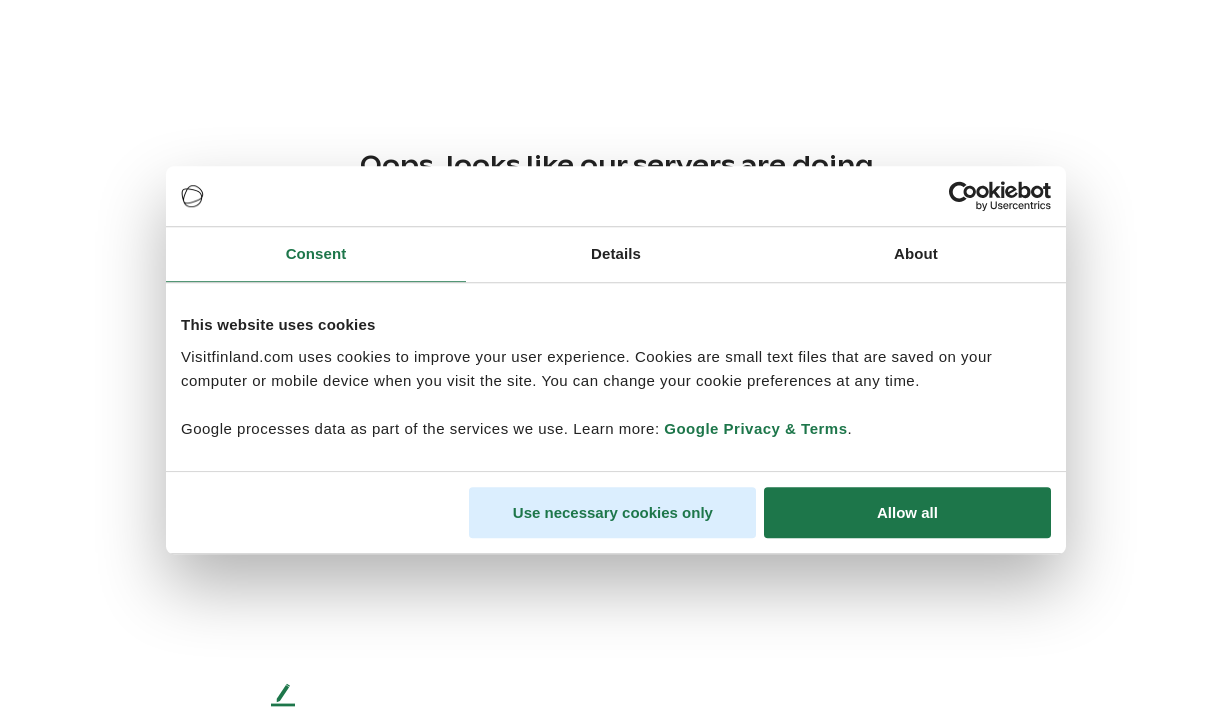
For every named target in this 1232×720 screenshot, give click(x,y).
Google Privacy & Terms (755, 428)
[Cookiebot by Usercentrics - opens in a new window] (963, 196)
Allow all (907, 512)
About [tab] (916, 253)
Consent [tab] (316, 253)
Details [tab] (616, 253)
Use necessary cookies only (613, 512)
